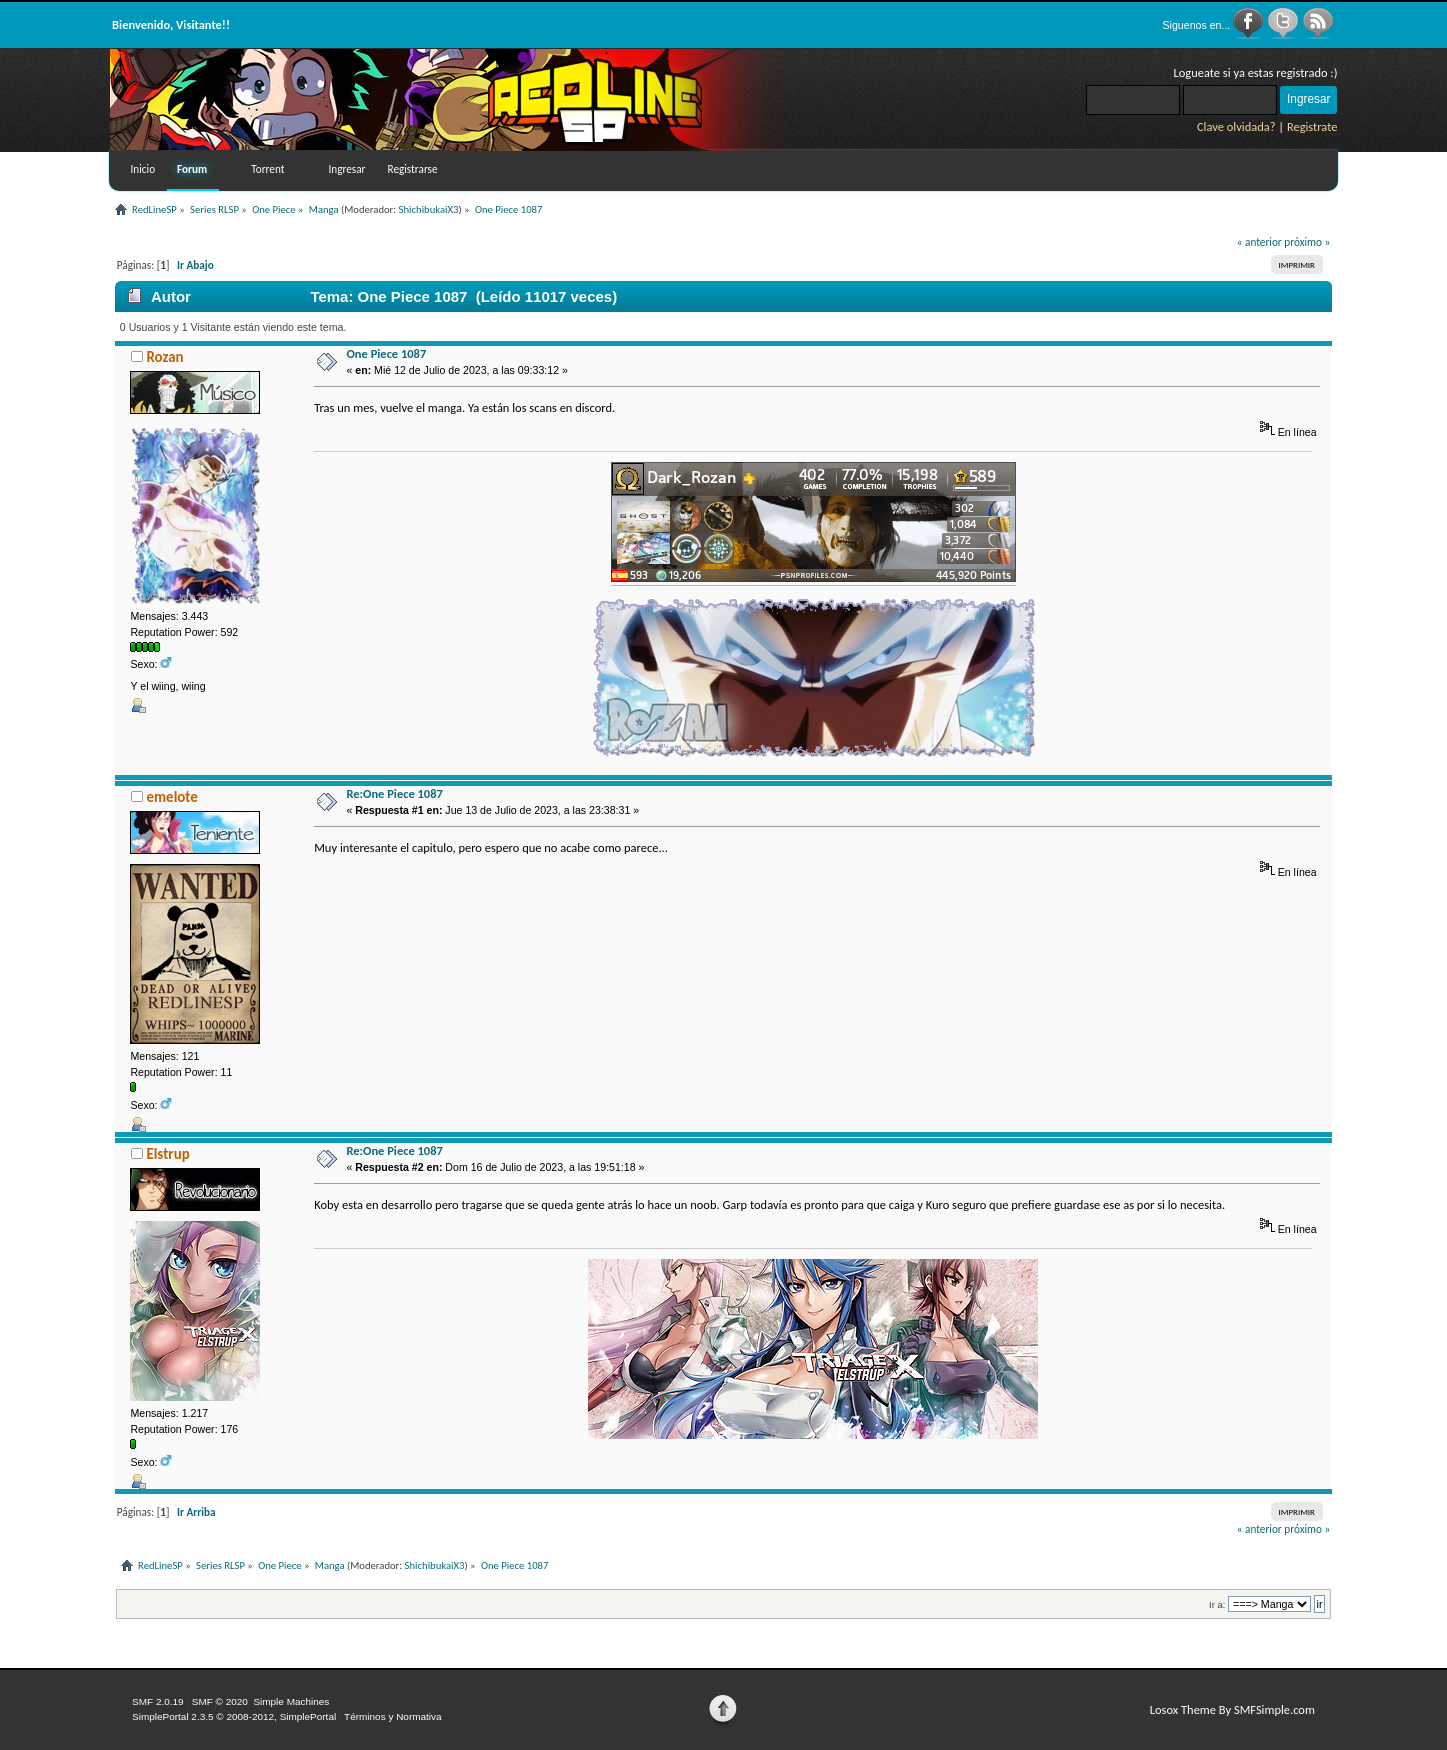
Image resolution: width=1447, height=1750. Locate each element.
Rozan (164, 357)
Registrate (1312, 126)
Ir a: (1217, 1604)
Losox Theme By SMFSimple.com (1232, 1709)
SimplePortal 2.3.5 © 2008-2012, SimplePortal (234, 1716)
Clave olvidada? (1236, 126)
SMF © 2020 (220, 1701)
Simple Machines (291, 1701)
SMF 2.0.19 (158, 1701)
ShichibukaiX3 (429, 209)
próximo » (1307, 242)
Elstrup (167, 1154)
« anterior (1259, 242)
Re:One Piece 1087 (394, 793)
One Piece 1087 (386, 353)
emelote (172, 797)
